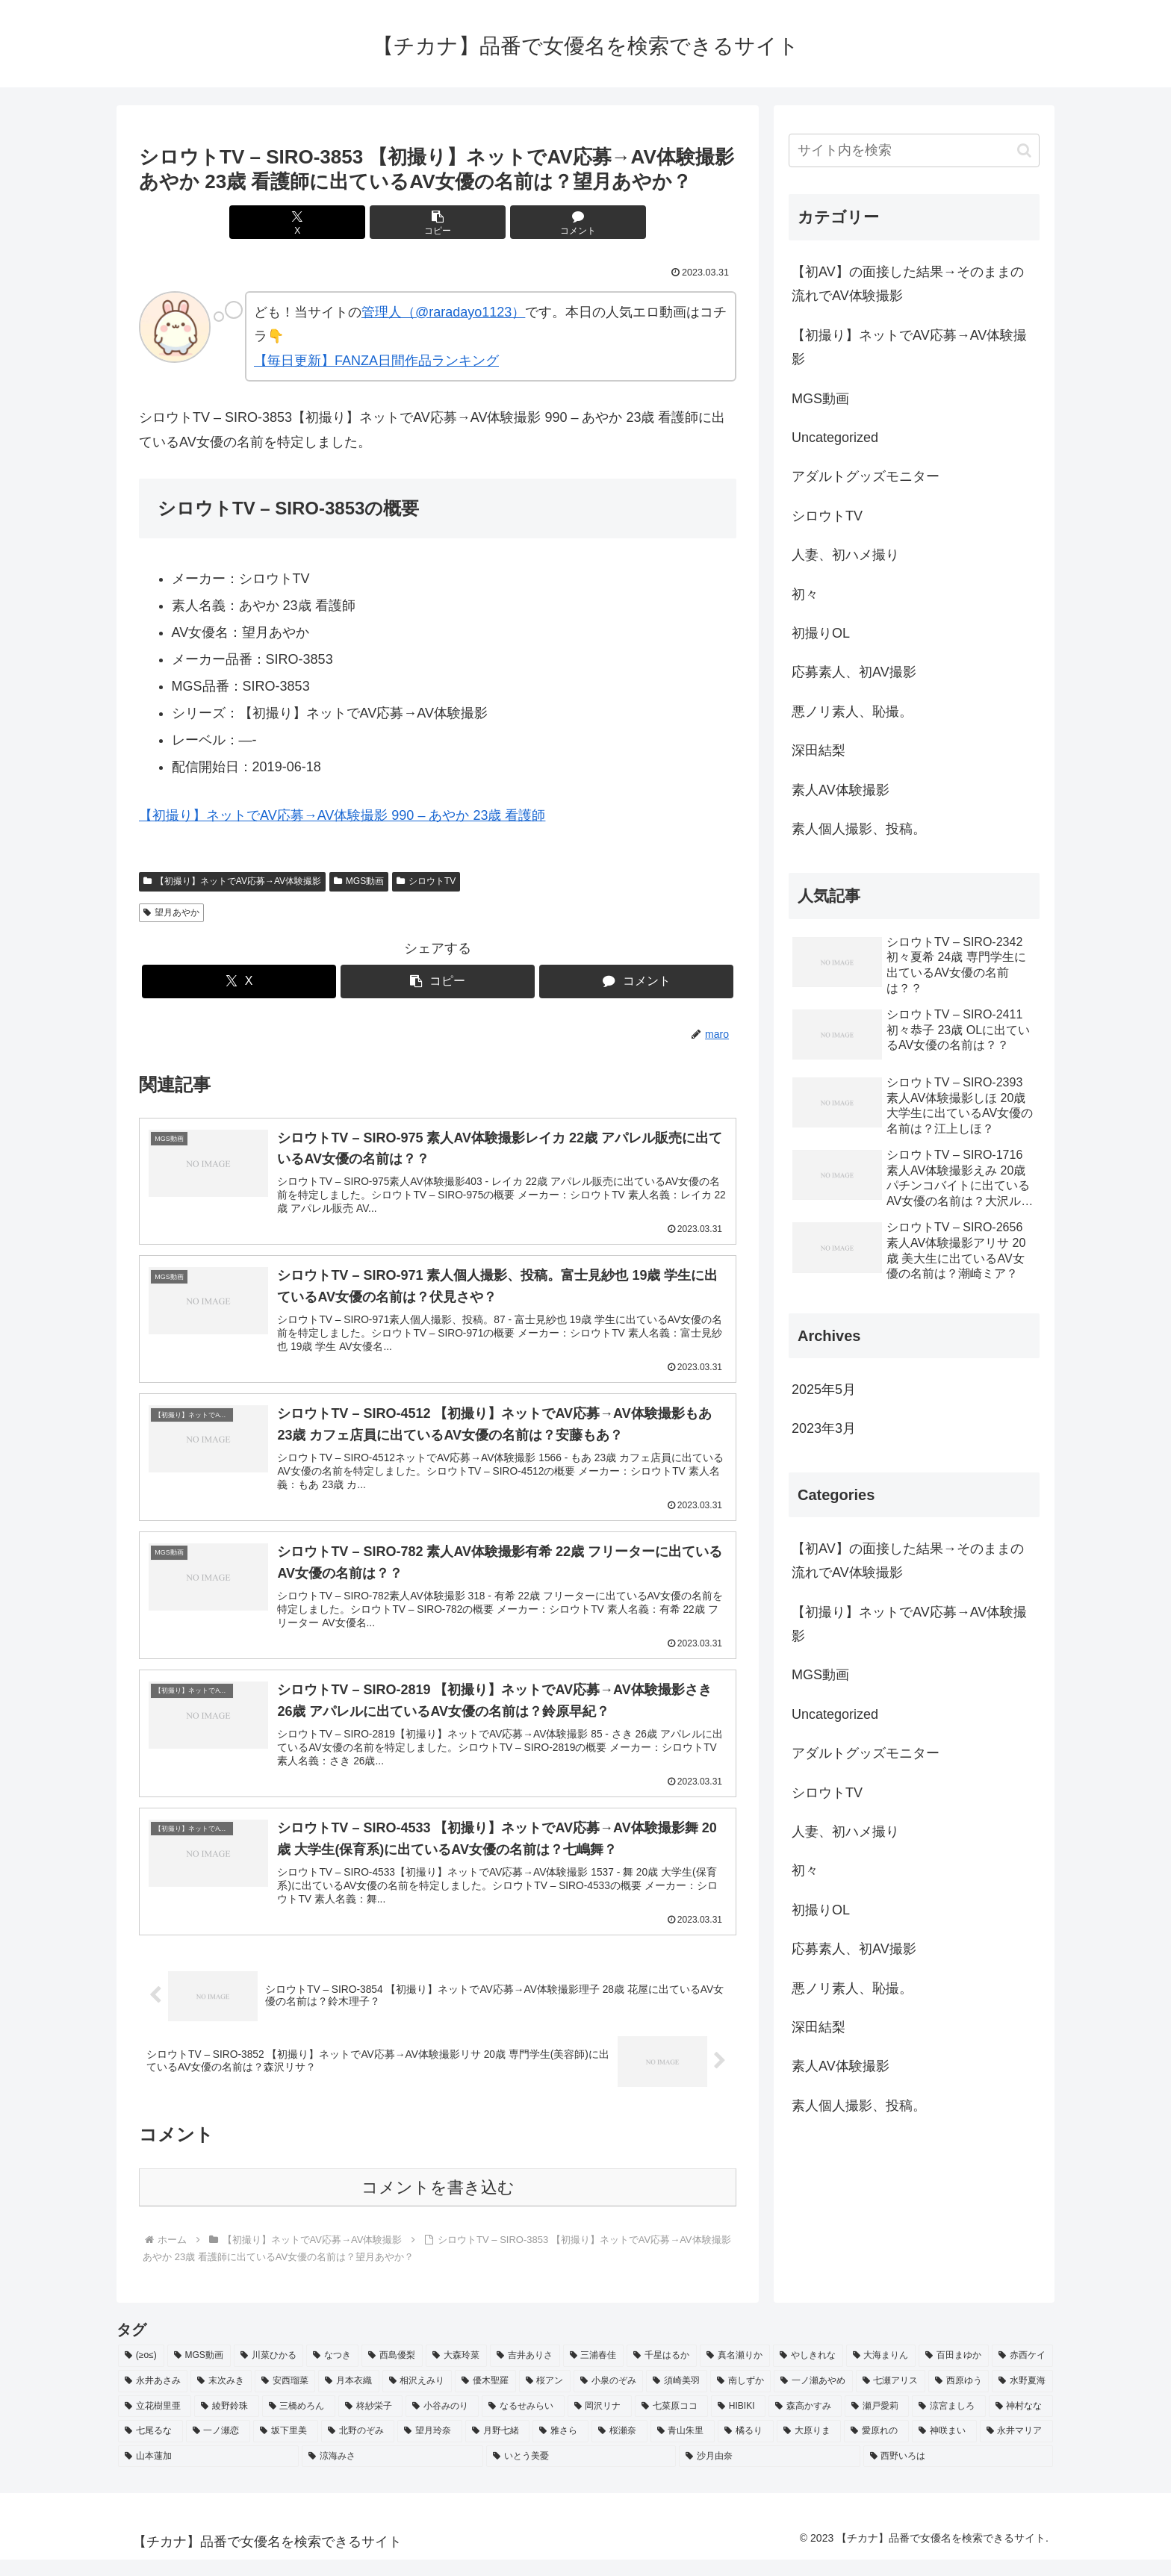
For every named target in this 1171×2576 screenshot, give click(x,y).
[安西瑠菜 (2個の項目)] (285, 2397)
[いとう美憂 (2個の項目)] (581, 2473)
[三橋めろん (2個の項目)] (298, 2423)
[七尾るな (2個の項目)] (150, 2448)
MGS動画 (359, 881)
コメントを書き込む (438, 2204)
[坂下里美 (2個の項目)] (285, 2448)
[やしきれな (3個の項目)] (808, 2373)
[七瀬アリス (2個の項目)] (890, 2397)
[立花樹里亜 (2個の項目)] (154, 2423)
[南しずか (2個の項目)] (740, 2397)
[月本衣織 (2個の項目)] (348, 2397)
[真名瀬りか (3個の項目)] (735, 2373)
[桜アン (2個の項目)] (545, 2397)
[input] (914, 150)
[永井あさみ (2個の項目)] (152, 2397)
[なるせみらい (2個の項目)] (523, 2423)
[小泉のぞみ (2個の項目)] (608, 2397)
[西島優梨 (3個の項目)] (392, 2373)
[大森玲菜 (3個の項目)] (456, 2373)
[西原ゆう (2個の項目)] (958, 2397)
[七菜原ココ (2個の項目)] (671, 2423)
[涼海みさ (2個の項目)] (392, 2473)
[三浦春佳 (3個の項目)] (593, 2373)
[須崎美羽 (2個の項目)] (676, 2397)
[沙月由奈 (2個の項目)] (769, 2473)
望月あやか (171, 912)
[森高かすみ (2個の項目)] (805, 2423)
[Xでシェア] (337, 222)
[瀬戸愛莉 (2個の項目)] (877, 2423)
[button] (437, 222)
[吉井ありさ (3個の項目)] (525, 2373)
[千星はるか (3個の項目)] (662, 2373)
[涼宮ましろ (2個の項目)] (948, 2423)
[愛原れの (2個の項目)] (876, 2448)
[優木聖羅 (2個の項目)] (485, 2397)
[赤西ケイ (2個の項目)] (1022, 2373)
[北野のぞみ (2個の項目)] (358, 2448)
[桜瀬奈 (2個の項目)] (619, 2448)
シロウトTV (426, 881)
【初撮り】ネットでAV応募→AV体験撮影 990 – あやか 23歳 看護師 (342, 815)
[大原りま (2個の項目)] (809, 2448)
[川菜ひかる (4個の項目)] (269, 2373)
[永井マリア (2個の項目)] (1017, 2448)
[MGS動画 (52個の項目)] (199, 2373)
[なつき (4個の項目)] (332, 2373)
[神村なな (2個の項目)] (1021, 2423)
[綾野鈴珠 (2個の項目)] (226, 2423)
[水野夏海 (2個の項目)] (1022, 2397)
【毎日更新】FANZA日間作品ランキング (376, 360)
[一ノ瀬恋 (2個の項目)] (218, 2448)
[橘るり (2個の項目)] (746, 2448)
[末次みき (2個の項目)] (220, 2397)
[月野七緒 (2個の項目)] (497, 2448)
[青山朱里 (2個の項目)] (682, 2448)
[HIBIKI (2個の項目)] (738, 2423)
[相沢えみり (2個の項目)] (417, 2397)
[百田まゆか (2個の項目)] (954, 2373)
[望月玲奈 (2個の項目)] (429, 2448)
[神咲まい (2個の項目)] (944, 2448)
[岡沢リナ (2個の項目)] (600, 2423)
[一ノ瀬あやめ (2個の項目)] (813, 2397)
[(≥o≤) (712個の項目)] (141, 2373)
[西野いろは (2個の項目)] (958, 2473)
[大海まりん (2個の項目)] (881, 2373)
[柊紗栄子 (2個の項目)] (370, 2423)
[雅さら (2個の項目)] (560, 2448)
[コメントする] (538, 222)
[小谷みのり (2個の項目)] (442, 2423)
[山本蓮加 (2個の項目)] (208, 2473)
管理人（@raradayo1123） (443, 312)
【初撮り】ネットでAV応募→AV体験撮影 (232, 881)
